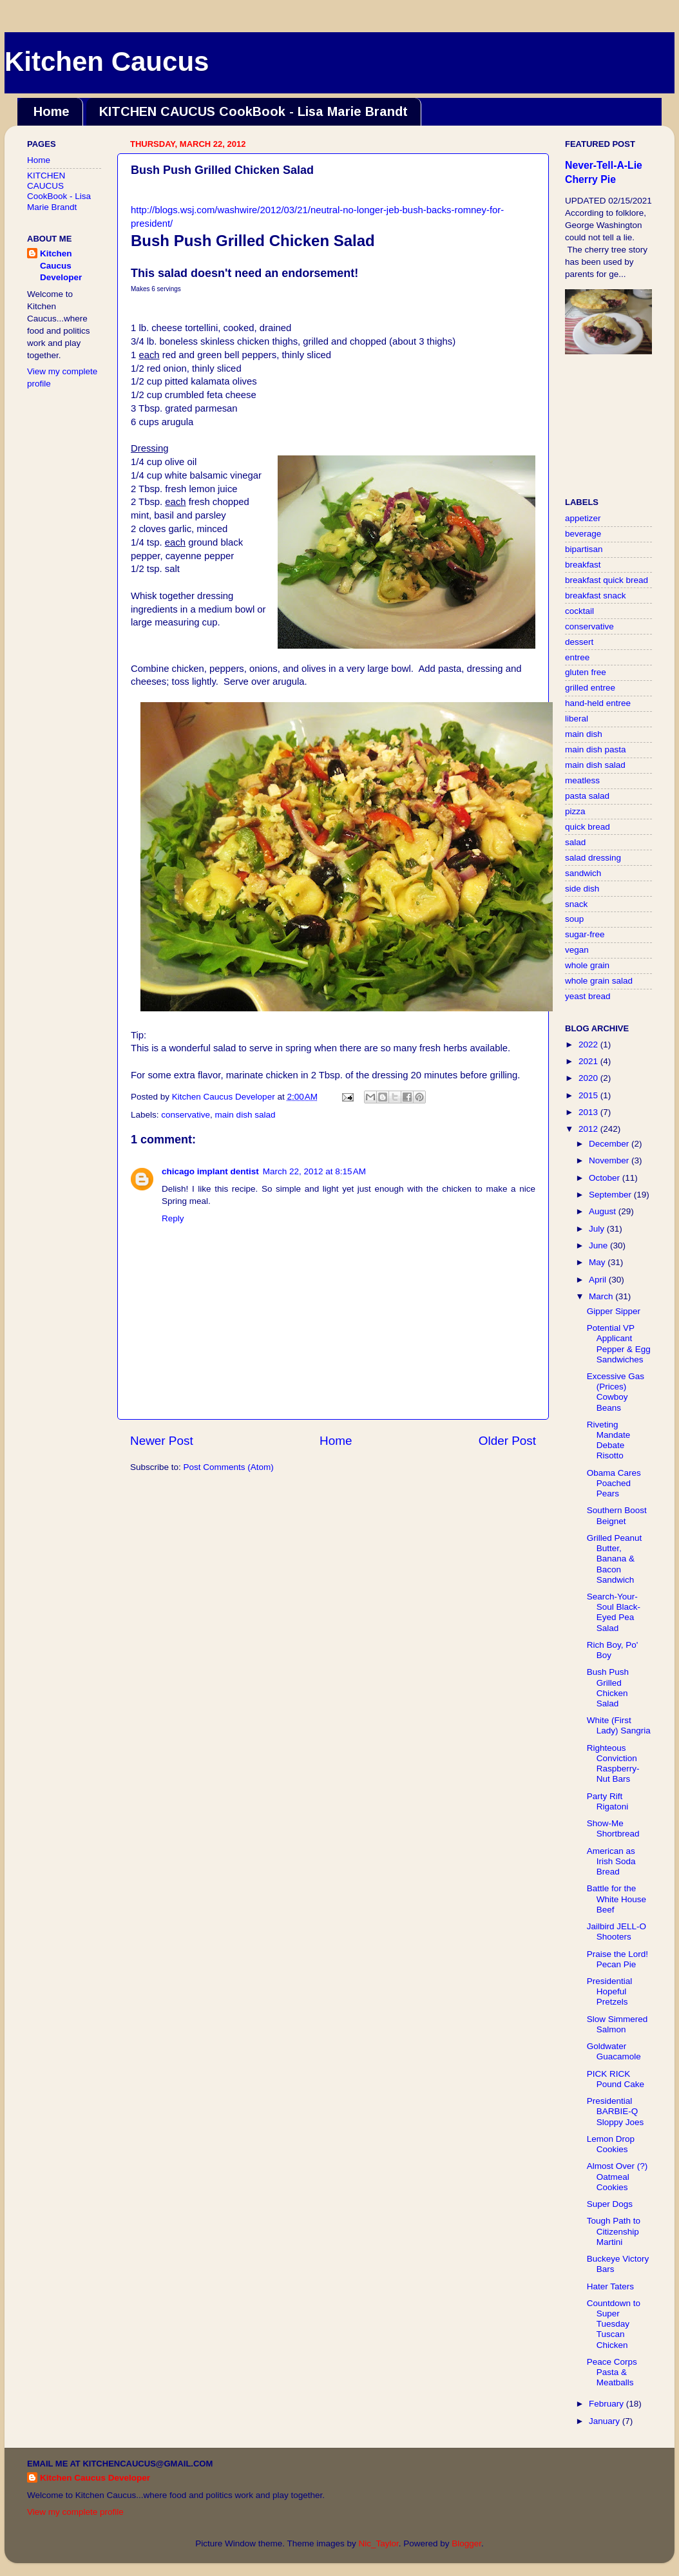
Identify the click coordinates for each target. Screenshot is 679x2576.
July (598, 1229)
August (603, 1211)
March (602, 1296)
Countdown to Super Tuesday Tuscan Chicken (613, 2324)
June (599, 1245)
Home (51, 111)
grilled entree (590, 687)
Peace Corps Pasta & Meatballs (612, 2372)
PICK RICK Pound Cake (615, 2079)
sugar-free (585, 934)
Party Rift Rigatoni (608, 1801)
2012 (589, 1129)
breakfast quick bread (606, 580)
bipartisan (584, 549)
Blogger (466, 2543)
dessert (579, 642)
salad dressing (593, 858)
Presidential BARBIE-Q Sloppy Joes (615, 2111)
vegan (577, 950)
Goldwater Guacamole (614, 2051)
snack (576, 904)
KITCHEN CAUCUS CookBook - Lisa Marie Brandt (253, 111)
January (605, 2421)
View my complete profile (75, 2512)
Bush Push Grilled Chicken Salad (608, 1687)
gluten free (585, 672)
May (598, 1262)
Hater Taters (610, 2286)
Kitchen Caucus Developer (61, 266)
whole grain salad (599, 981)
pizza (575, 811)
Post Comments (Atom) (229, 1467)
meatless (582, 780)
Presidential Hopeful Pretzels (610, 1991)
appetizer (583, 518)
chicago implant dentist (210, 1171)
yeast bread (588, 996)
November (610, 1160)
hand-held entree (598, 703)
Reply (173, 1218)
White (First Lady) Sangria (619, 1725)
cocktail (579, 611)
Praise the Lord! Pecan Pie (617, 1959)
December (610, 1144)
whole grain (587, 965)
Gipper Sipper (613, 1311)
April (599, 1279)
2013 (589, 1112)
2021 (589, 1061)
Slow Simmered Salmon (617, 2024)
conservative (185, 1115)
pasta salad (587, 796)
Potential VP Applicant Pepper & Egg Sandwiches (619, 1343)
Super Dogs (610, 2204)
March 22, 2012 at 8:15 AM (314, 1171)
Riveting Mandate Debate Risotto (609, 1440)
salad (575, 842)
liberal (576, 718)
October (605, 1178)
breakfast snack (595, 595)
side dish (582, 888)
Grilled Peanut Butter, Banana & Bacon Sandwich (614, 1559)
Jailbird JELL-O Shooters (616, 1932)
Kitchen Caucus (107, 61)
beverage (583, 534)
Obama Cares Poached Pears (614, 1483)
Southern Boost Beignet (617, 1515)
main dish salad (245, 1115)
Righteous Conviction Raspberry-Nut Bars (613, 1763)
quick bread (587, 827)
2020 (589, 1078)
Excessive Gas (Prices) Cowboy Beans (615, 1392)
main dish (583, 734)
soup (574, 919)
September (611, 1194)
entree (577, 657)
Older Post (507, 1440)
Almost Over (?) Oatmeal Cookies (617, 2176)
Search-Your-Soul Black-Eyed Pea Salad (613, 1612)
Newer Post (161, 1440)
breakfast (583, 564)
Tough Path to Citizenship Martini (613, 2231)
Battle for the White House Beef (616, 1899)
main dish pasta (595, 749)
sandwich (583, 873)
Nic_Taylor (378, 2543)
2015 (589, 1095)
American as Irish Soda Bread (611, 1861)
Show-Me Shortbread (613, 1828)
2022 (589, 1044)
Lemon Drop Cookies (611, 2144)
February (607, 2404)
